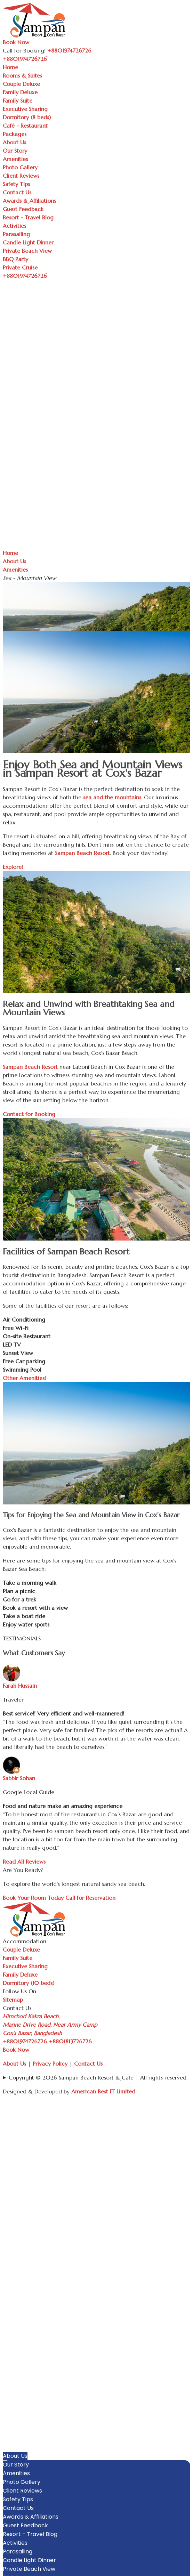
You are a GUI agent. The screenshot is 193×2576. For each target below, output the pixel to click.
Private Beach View (27, 250)
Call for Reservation (90, 1897)
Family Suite (17, 100)
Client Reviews (21, 175)
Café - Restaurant (25, 125)
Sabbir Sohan (19, 1778)
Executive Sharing (25, 108)
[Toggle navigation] (51, 60)
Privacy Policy (50, 2063)
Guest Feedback (23, 208)
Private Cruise (20, 267)
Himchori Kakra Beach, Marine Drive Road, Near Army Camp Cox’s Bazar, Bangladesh (50, 2024)
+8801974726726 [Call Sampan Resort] (69, 50)
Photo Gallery (20, 167)
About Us (14, 142)
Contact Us (17, 192)
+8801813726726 (70, 2041)
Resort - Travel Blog (28, 217)
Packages (14, 133)
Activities (14, 225)
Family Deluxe (20, 92)
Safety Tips (16, 183)
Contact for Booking (29, 1114)
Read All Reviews (24, 1861)
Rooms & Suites (22, 75)
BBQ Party (15, 259)
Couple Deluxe (21, 83)
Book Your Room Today (33, 1897)
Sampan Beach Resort (82, 852)
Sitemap (13, 1999)
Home (10, 67)
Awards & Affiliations (29, 200)
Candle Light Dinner (28, 242)
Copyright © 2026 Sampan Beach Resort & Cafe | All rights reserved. (98, 2077)
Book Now (16, 42)
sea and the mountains (112, 797)
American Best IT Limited (103, 2091)
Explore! (13, 866)
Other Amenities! (24, 1377)
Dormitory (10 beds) (28, 1982)
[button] (186, 2386)
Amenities (15, 158)
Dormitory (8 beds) (27, 117)
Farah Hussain (20, 1685)
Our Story (15, 150)
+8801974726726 (25, 2041)
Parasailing (16, 234)
